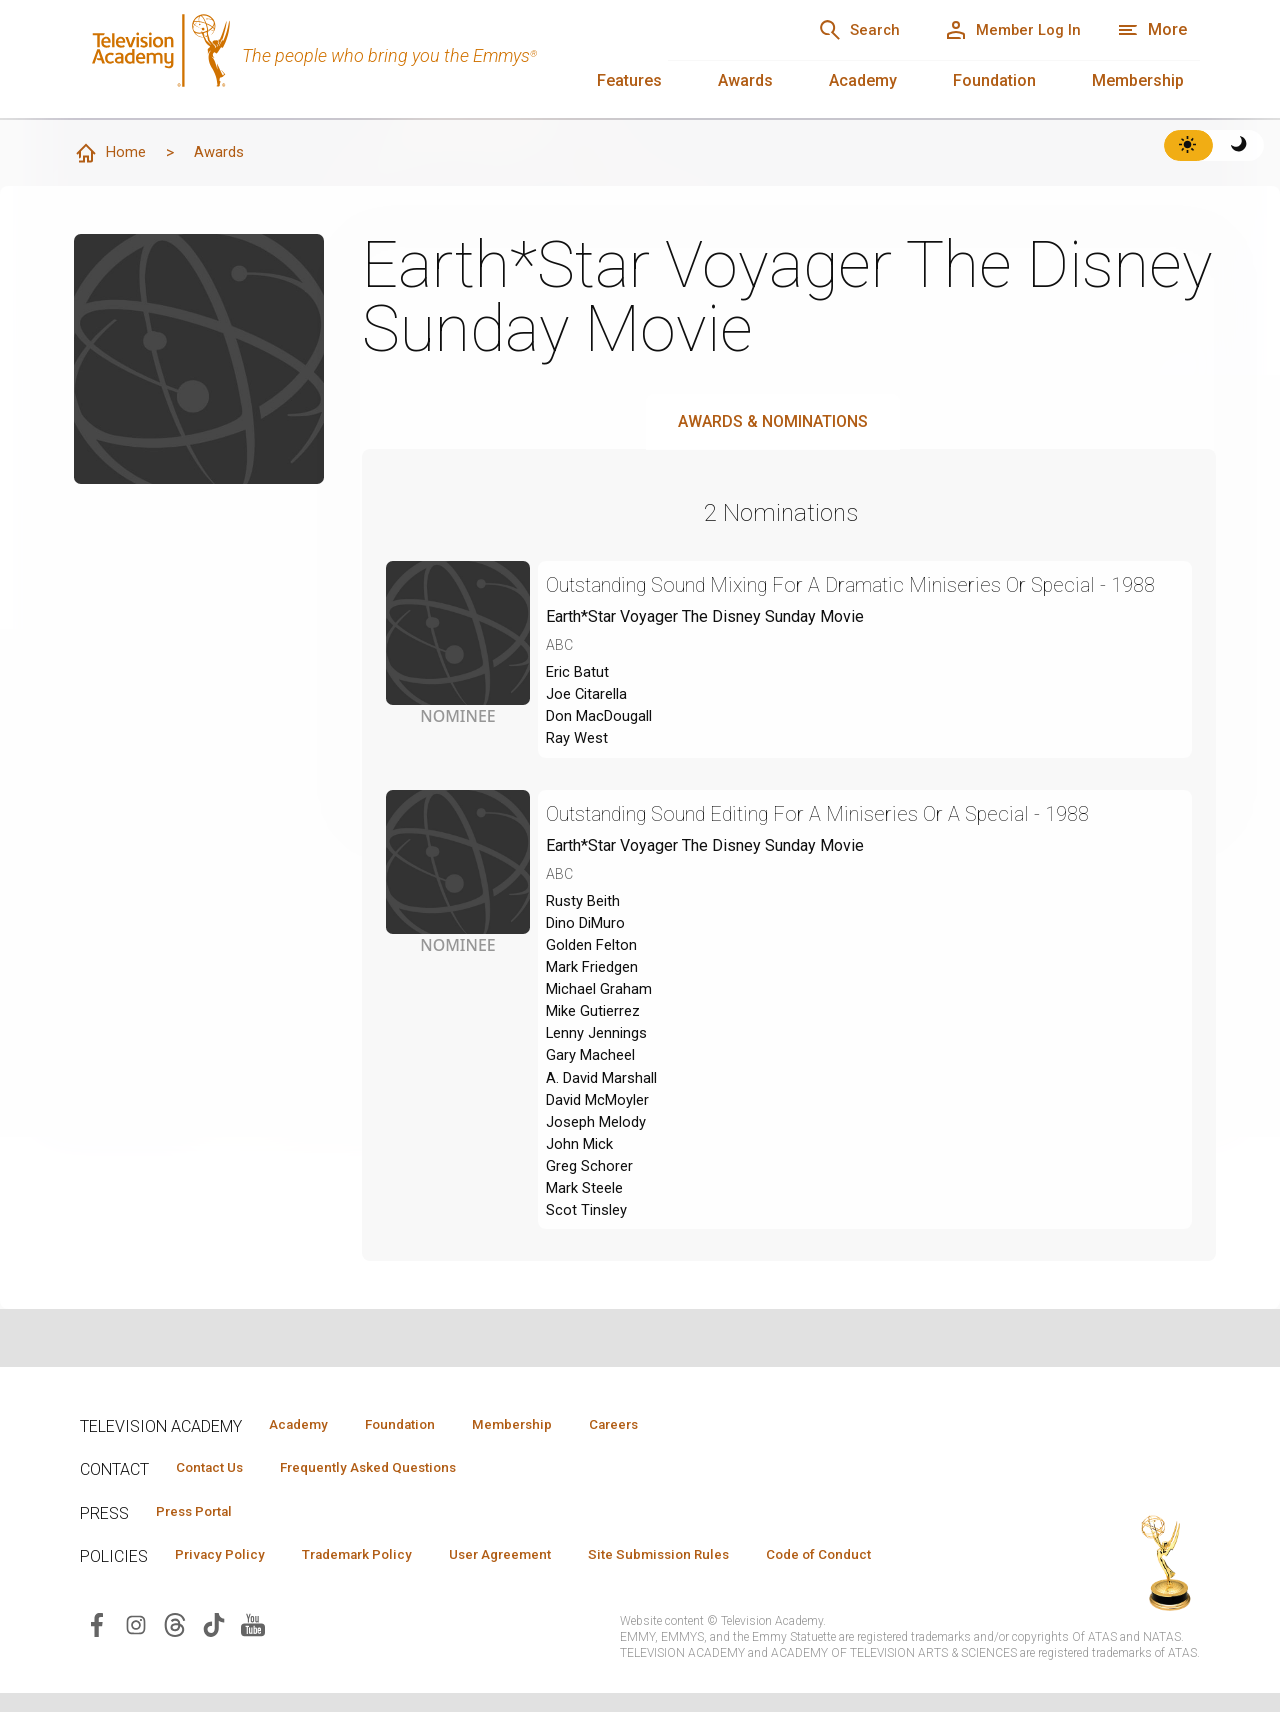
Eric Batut (579, 705)
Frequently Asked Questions (390, 1483)
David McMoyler (603, 1157)
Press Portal (202, 1528)
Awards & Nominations (773, 422)
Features (629, 80)
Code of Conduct (887, 1573)
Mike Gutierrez (597, 1061)
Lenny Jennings (601, 1085)
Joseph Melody (601, 1181)
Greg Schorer (591, 1229)
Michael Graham (601, 1037)
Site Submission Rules (711, 1573)
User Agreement (537, 1573)
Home (111, 154)
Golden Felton (594, 989)
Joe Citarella (590, 729)
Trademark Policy (378, 1573)
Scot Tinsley (589, 1277)
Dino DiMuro (589, 965)
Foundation (994, 80)
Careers (661, 1438)
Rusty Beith (586, 941)
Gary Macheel (593, 1109)
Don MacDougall (603, 753)
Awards (745, 80)
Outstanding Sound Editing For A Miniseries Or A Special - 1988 (849, 853)
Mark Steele (588, 1253)
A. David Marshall (606, 1133)
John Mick (582, 1205)
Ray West (579, 777)
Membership (1138, 80)
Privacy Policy (226, 1573)
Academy (863, 80)
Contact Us (216, 1483)
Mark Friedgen (596, 1013)
